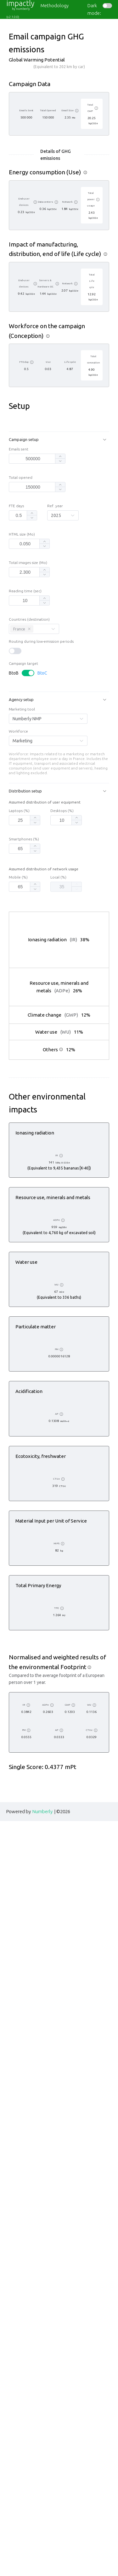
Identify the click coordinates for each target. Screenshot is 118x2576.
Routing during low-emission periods (41, 698)
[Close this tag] (29, 685)
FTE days (16, 562)
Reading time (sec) (25, 647)
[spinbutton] (33, 515)
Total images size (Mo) (28, 619)
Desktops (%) (62, 867)
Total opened (20, 534)
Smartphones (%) (24, 895)
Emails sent (18, 506)
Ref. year (55, 562)
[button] (59, 496)
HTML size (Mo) (22, 591)
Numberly (42, 2566)
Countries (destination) (29, 676)
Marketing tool (22, 766)
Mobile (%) (18, 934)
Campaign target (23, 720)
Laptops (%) (19, 867)
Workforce (18, 788)
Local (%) (58, 934)
